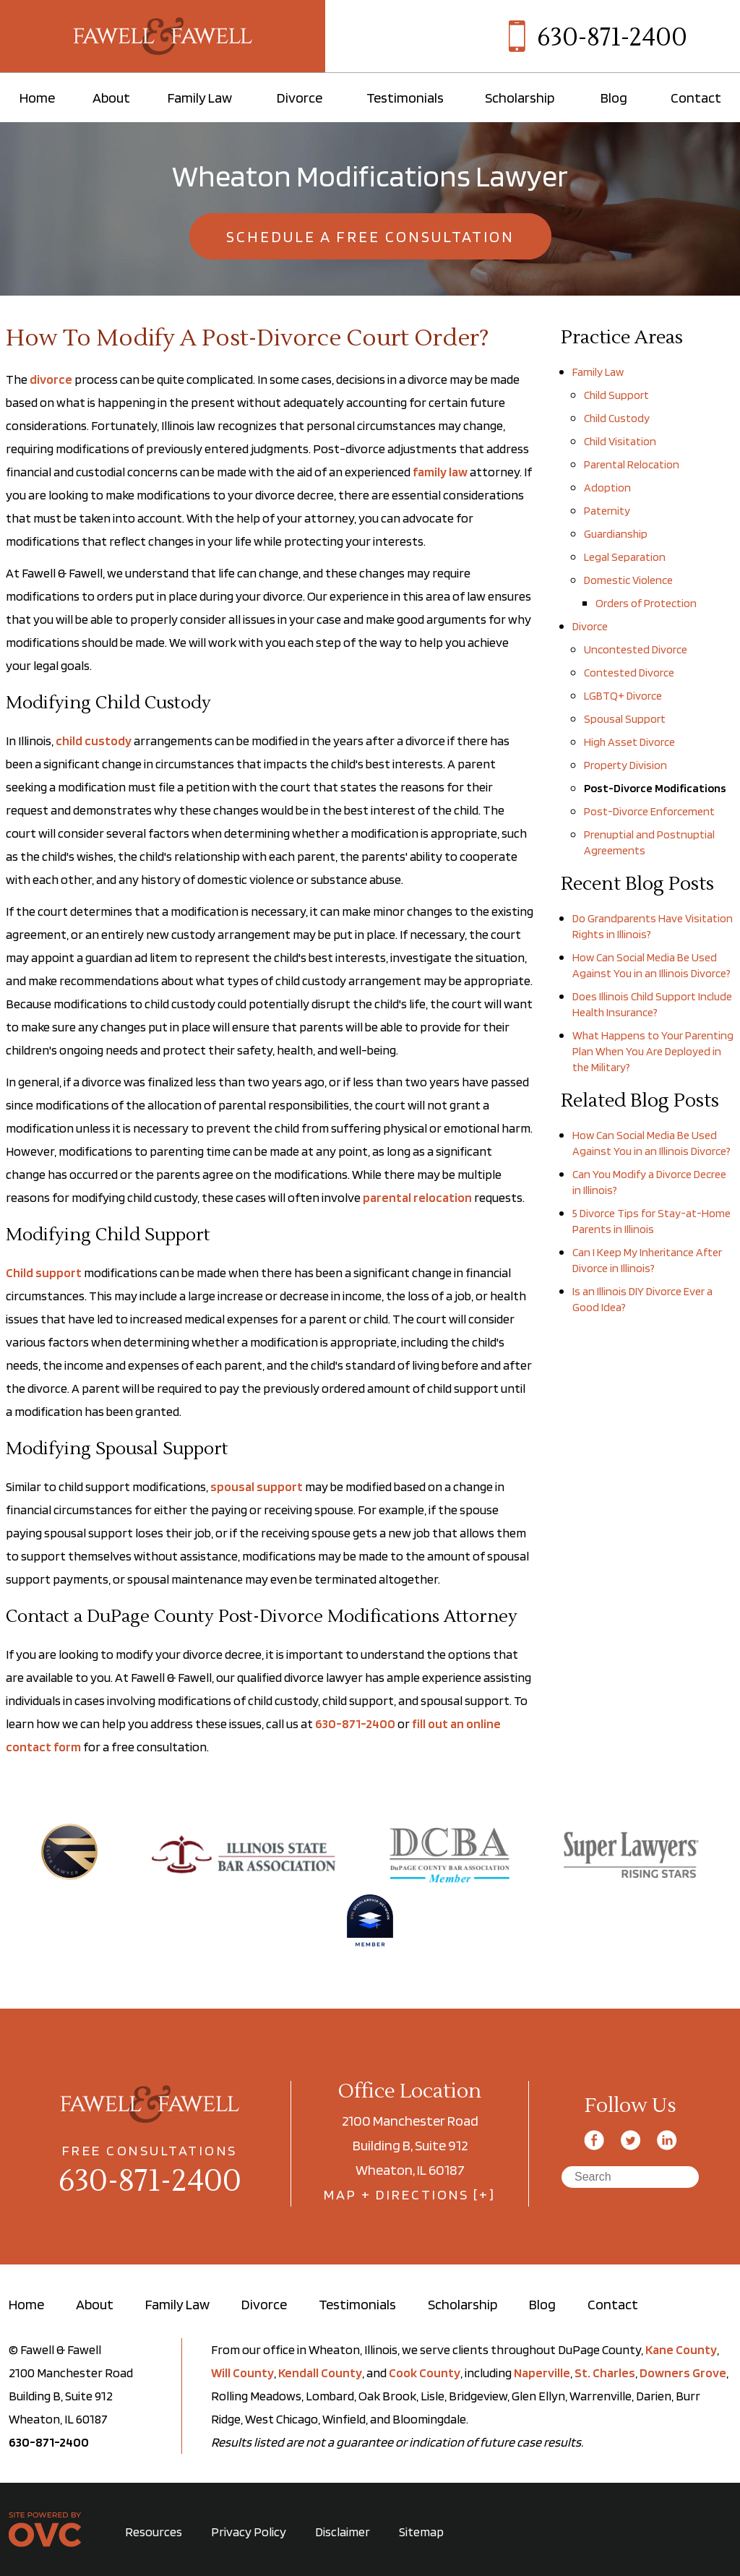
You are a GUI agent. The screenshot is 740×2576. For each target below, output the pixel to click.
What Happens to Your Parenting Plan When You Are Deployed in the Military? (652, 1051)
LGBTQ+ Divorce (623, 696)
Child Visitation (620, 441)
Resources (153, 2531)
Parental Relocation (631, 464)
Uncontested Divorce (635, 649)
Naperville (542, 2372)
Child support (44, 1272)
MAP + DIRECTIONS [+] (410, 2194)
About (111, 97)
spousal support (256, 1486)
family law (440, 471)
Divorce (299, 97)
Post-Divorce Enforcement (649, 811)
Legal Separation (625, 557)
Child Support (616, 395)
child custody (94, 740)
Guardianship (616, 534)
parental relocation (417, 1197)
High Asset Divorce (629, 742)
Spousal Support (625, 719)
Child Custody (617, 418)
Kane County (681, 2349)
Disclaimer (342, 2531)
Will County (242, 2372)
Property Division (625, 765)
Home (37, 97)
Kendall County (320, 2372)
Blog (614, 97)
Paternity (607, 511)
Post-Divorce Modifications (655, 788)
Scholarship (519, 97)
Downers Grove (683, 2372)
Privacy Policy (248, 2531)
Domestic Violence (628, 580)
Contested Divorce (629, 672)
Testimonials (405, 97)
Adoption (607, 487)
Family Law (200, 97)
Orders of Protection (646, 603)
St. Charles (605, 2372)
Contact (696, 97)
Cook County (424, 2372)
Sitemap (421, 2531)
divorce (51, 379)
